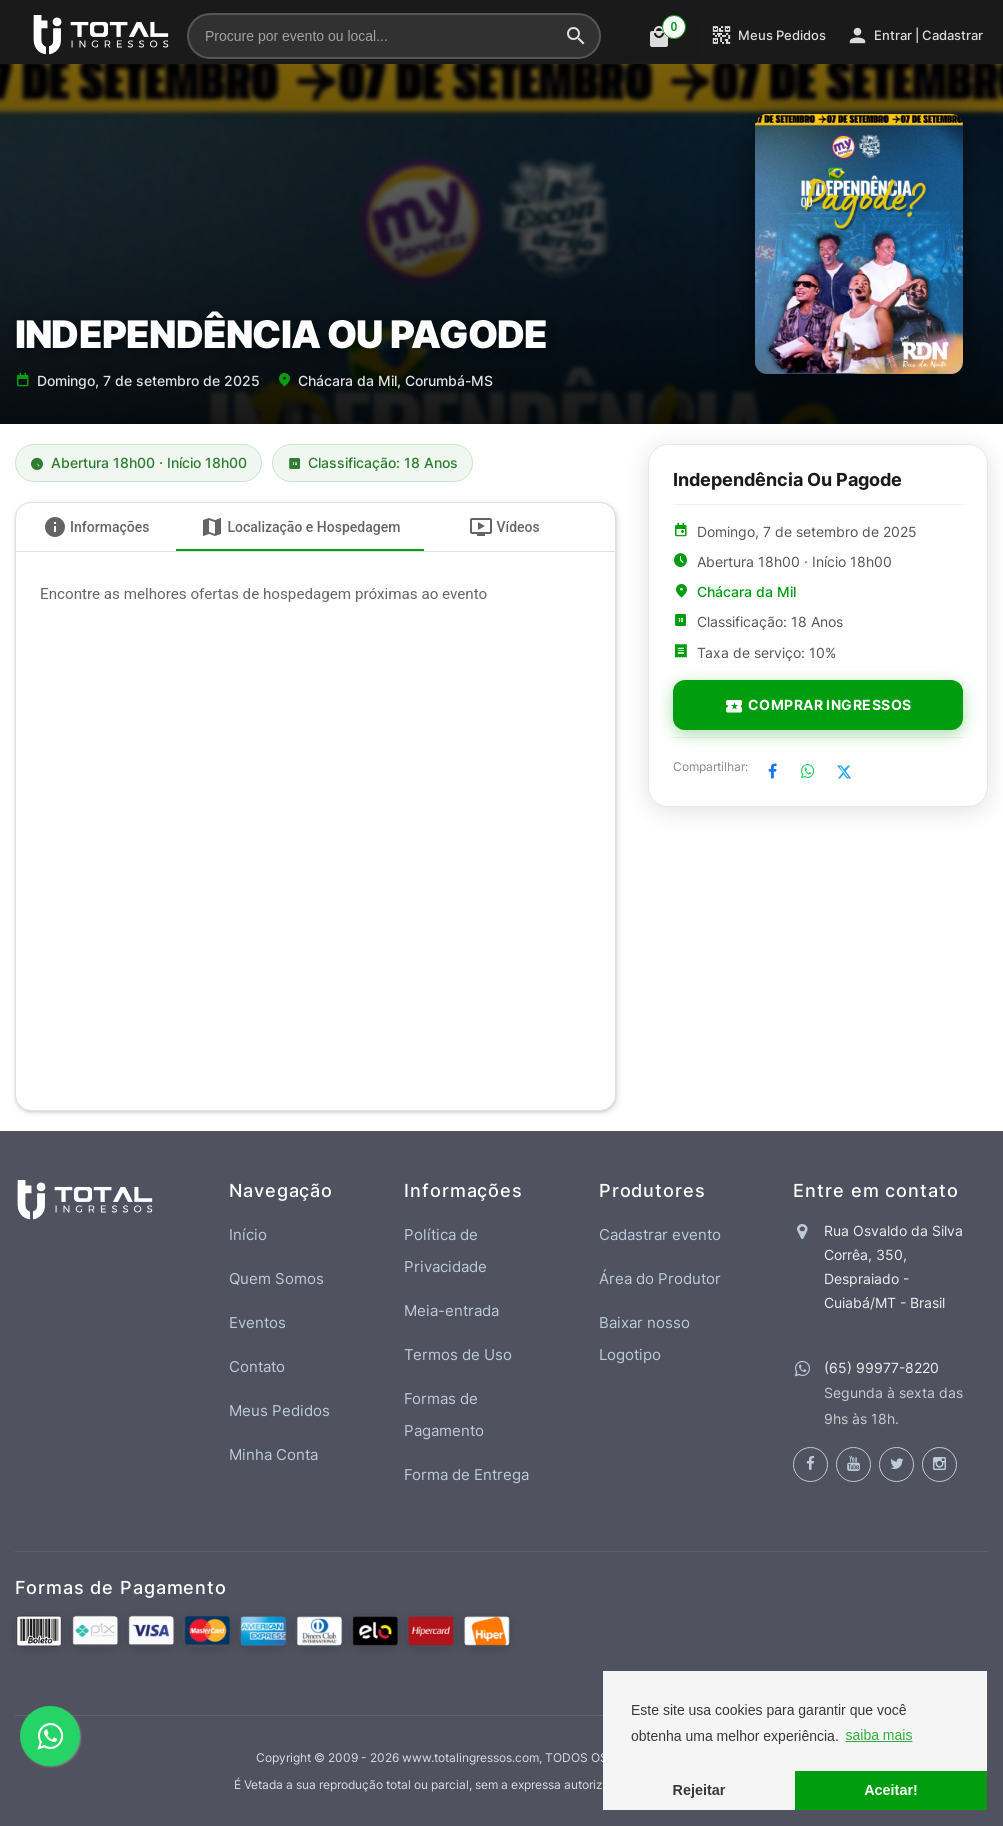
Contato (257, 1366)
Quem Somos (276, 1278)
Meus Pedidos (768, 35)
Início (248, 1234)
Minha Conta (273, 1454)
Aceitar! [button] (891, 1790)
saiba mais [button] (878, 1735)
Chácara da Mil (746, 592)
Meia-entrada (451, 1310)
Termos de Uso (458, 1354)
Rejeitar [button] (699, 1790)
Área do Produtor (660, 1278)
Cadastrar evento (660, 1234)
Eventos (257, 1322)
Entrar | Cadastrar (914, 35)
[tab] (96, 527)
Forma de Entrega (466, 1474)
